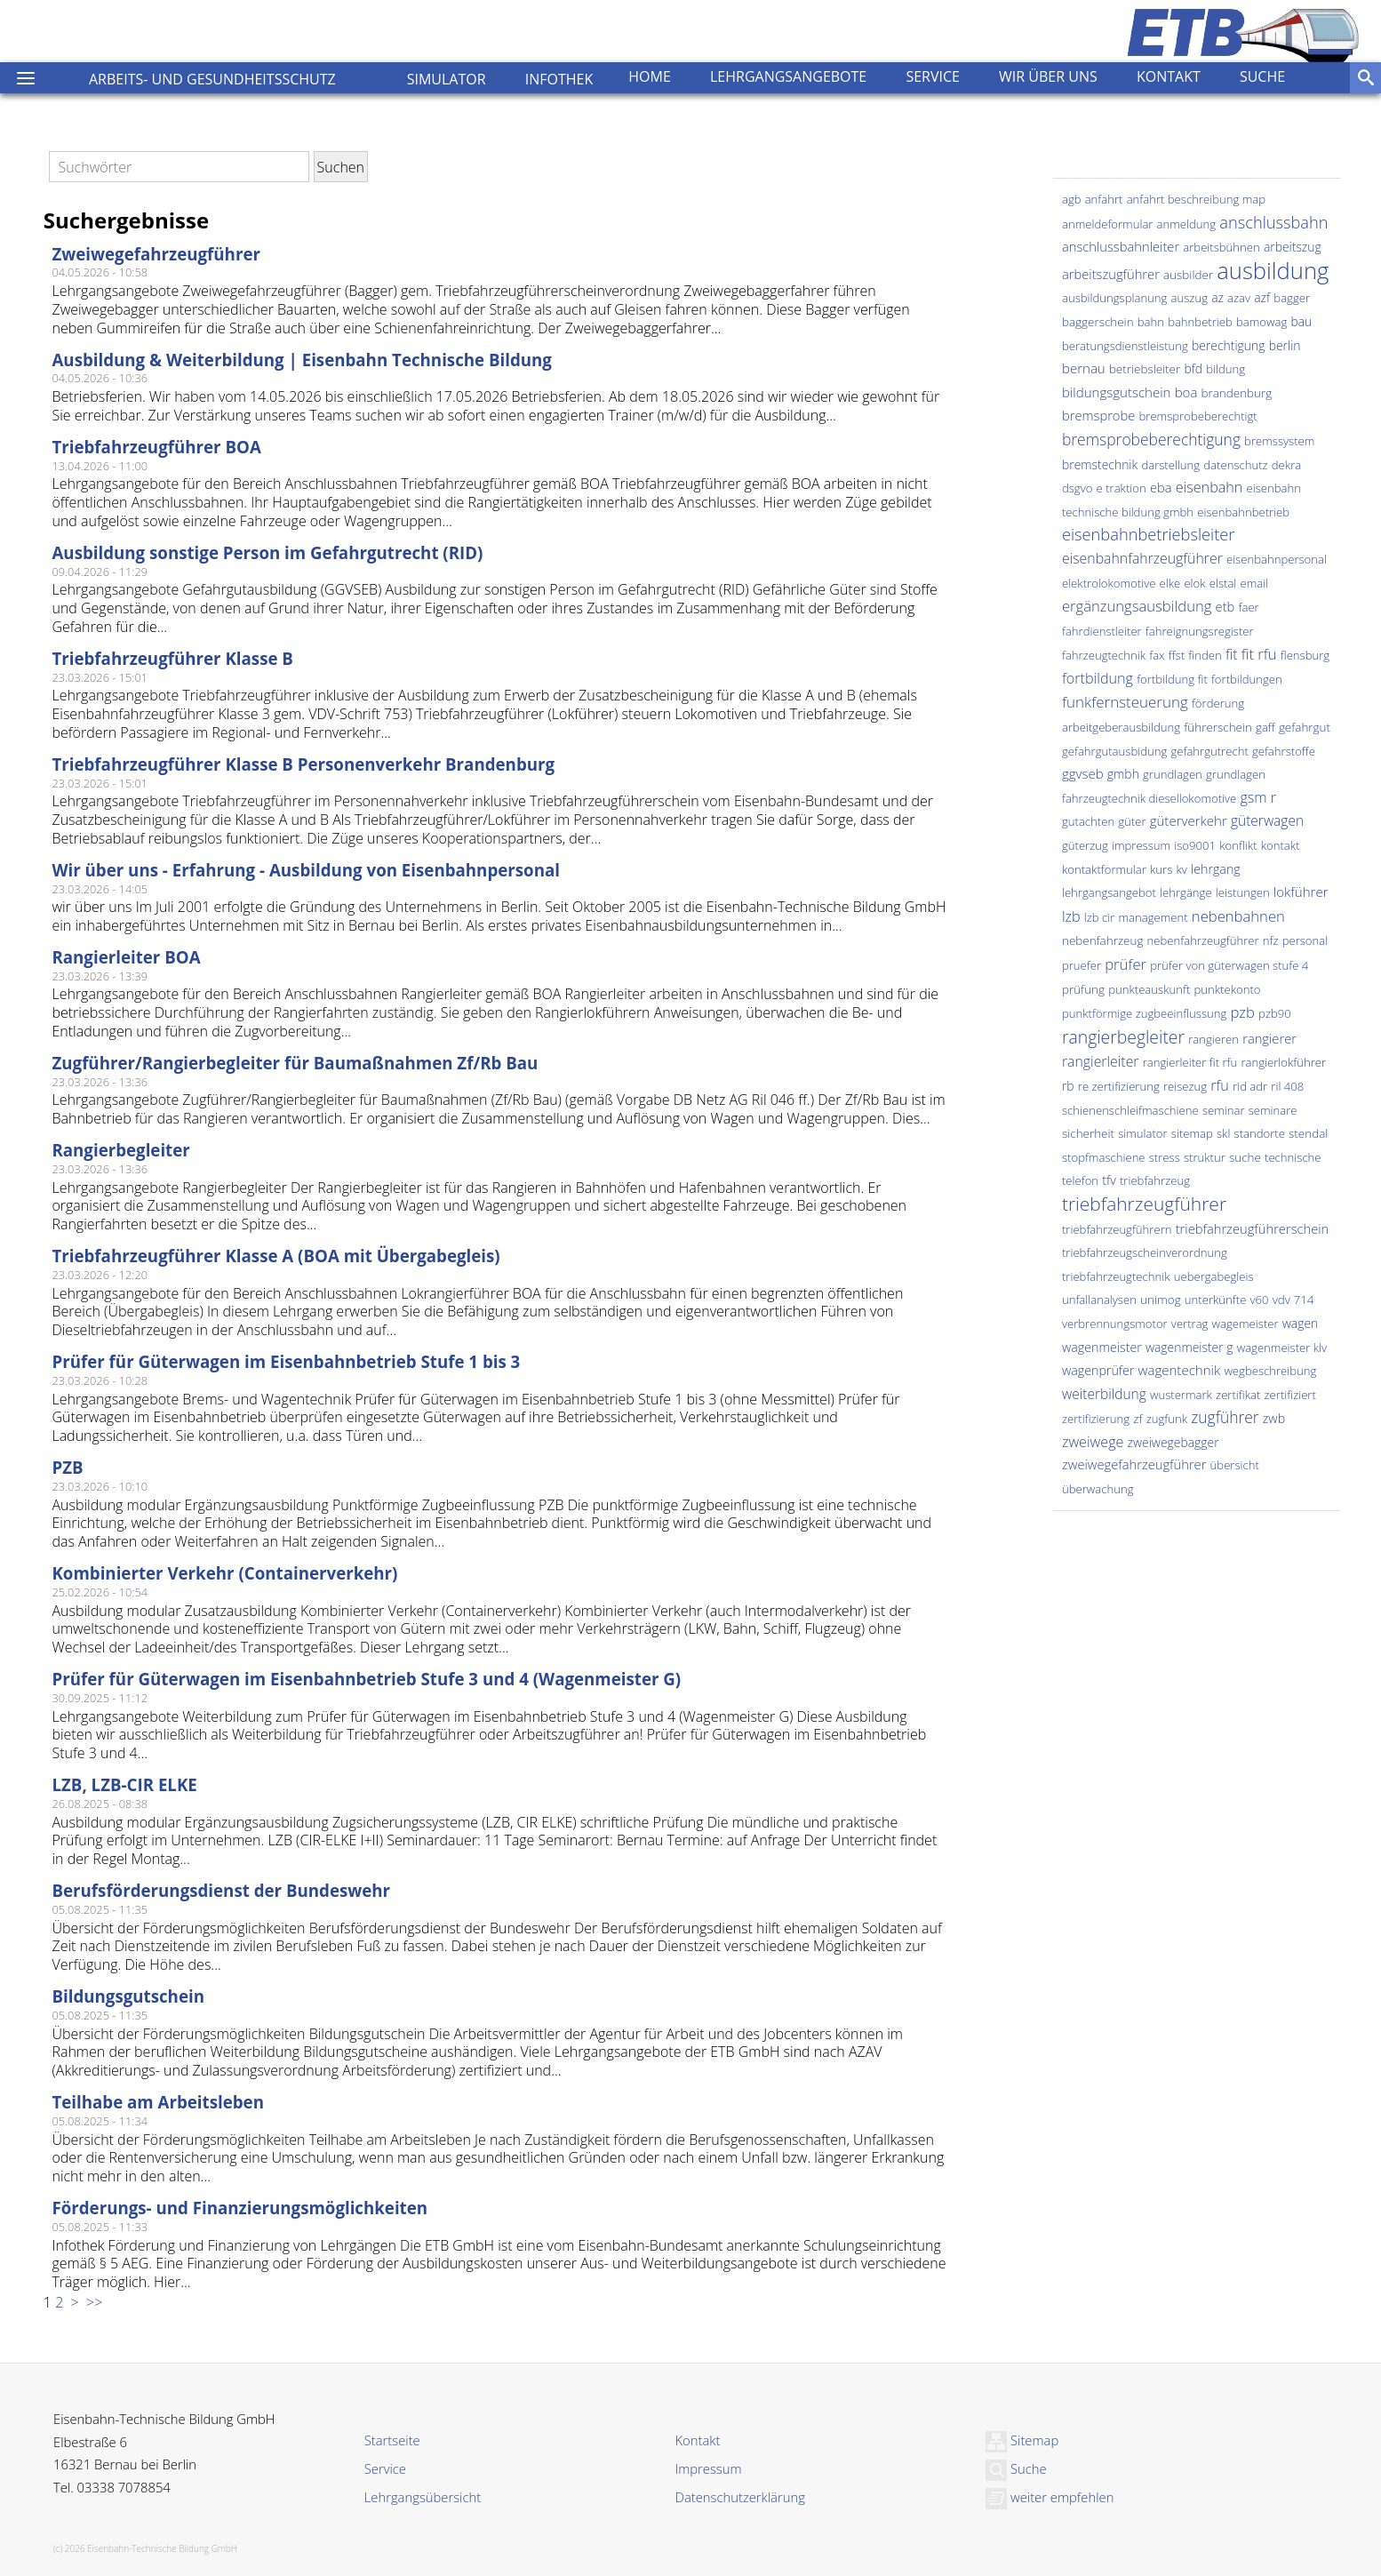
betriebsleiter (1144, 369)
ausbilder (1188, 275)
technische (1293, 1157)
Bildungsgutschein (128, 1996)
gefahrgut (1304, 727)
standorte (1259, 1133)
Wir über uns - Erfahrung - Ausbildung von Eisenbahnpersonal (306, 870)
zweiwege (1092, 1442)
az (1217, 297)
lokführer (1301, 891)
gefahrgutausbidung (1114, 751)
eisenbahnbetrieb (1243, 512)
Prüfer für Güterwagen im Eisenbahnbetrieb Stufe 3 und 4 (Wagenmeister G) (366, 1679)
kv (1181, 869)
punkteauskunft (1149, 989)
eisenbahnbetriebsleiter (1148, 534)
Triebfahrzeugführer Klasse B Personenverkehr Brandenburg (303, 764)
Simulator (446, 79)
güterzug (1085, 845)
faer (1249, 607)
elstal (1223, 583)
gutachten (1088, 821)
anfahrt (1104, 199)
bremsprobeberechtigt (1198, 416)
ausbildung (1273, 270)
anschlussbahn (1273, 222)
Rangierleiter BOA (126, 957)
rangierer (1269, 1038)
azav (1238, 298)
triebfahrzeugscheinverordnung (1144, 1252)
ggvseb (1083, 773)
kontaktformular (1104, 869)
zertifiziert (1290, 1395)
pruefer (1081, 965)
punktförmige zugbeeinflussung (1144, 1013)
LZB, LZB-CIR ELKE (124, 1784)
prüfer (1125, 964)
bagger (1291, 298)
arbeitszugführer (1111, 274)
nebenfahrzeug (1102, 940)
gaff (1265, 727)
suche (1245, 1157)
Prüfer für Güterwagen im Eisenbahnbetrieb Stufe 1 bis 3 (286, 1361)
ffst (1177, 655)
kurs (1161, 869)
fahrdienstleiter (1102, 631)
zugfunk (1166, 1419)
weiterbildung (1104, 1394)
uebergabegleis (1214, 1276)
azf (1262, 297)
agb (1072, 199)
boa (1186, 392)
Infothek (559, 79)
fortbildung (1097, 678)
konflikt (1238, 845)
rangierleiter (1100, 1061)
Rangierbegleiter (120, 1150)
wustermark (1181, 1395)
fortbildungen (1246, 679)
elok (1194, 583)
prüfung (1083, 989)
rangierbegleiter (1123, 1037)
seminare (1273, 1110)
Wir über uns (1048, 76)
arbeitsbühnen (1221, 247)
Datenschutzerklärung (739, 2497)
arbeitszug (1292, 246)
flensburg (1305, 655)
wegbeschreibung (1270, 1371)
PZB (67, 1467)
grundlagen (1172, 774)
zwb (1274, 1418)
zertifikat (1238, 1395)
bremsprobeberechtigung (1151, 439)
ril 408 (1287, 1086)
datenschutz (1235, 465)
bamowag (1261, 322)
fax (1156, 655)
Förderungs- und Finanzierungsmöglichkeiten (239, 2207)
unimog (1160, 1300)
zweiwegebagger (1173, 1442)
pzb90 (1274, 1013)
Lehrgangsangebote (788, 76)
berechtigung (1228, 345)
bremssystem (1279, 441)
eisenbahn (1209, 487)
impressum (1141, 845)
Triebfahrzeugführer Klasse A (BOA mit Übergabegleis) (275, 1255)
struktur (1204, 1157)
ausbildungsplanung (1114, 298)
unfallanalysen (1099, 1300)
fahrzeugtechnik (1104, 655)
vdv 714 (1293, 1300)
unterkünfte (1216, 1300)
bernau (1084, 368)
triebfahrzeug (1155, 1180)
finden (1204, 655)
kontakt (1280, 845)
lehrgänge (1186, 892)
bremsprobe (1098, 415)
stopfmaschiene (1104, 1157)
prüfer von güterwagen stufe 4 (1229, 965)
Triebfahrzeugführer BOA (156, 447)
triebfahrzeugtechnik (1116, 1276)
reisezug (1185, 1086)
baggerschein (1098, 322)
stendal (1308, 1133)
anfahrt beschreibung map (1196, 199)
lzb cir (1099, 917)
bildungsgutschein (1116, 392)
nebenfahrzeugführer (1203, 940)
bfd (1193, 368)
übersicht (1234, 1465)
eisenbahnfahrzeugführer (1142, 558)
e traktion (1121, 488)
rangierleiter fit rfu (1190, 1062)
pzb (1242, 1012)
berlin (1285, 345)
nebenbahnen (1238, 916)
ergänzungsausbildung (1136, 606)
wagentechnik (1179, 1370)
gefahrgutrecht (1209, 751)
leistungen (1243, 892)
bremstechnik (1100, 464)
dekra (1286, 465)
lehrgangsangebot (1109, 892)
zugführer (1224, 1417)
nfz (1271, 940)
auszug (1189, 298)
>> (92, 2302)
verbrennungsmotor (1115, 1324)
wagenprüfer (1098, 1370)
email (1255, 583)
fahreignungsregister (1200, 631)
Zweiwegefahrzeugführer (156, 254)
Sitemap (1022, 2440)
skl (1223, 1133)
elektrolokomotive (1108, 583)
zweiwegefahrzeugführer (1134, 1464)
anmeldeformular (1107, 224)
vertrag (1190, 1324)
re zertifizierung (1119, 1086)
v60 (1259, 1300)
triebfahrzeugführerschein (1252, 1228)
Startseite (392, 2440)
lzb (1071, 916)
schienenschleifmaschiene (1130, 1110)
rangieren (1213, 1039)
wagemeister (1245, 1324)
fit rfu (1259, 654)
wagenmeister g (1189, 1347)
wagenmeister (1102, 1347)
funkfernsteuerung (1125, 702)
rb (1068, 1085)
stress (1164, 1157)
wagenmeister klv (1282, 1348)
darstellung (1170, 465)
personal (1305, 940)
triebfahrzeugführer (1144, 1203)
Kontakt (1169, 76)
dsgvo (1077, 488)
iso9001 (1195, 845)
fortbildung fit (1172, 679)
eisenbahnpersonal (1276, 559)
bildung (1225, 369)
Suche (1262, 76)
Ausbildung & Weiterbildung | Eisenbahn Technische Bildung (302, 359)
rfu (1219, 1085)
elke (1170, 583)
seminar (1223, 1110)
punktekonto (1226, 989)
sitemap (1192, 1133)
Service (933, 76)
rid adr (1250, 1086)
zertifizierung (1096, 1419)
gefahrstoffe (1283, 751)
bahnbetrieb (1200, 322)
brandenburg (1237, 393)
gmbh (1123, 773)
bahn (1151, 322)
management (1153, 917)
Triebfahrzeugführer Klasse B (172, 658)
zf (1137, 1419)
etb (1225, 606)
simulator (1142, 1133)
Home (649, 76)
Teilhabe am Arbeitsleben (158, 2102)
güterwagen (1267, 820)
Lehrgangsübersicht (422, 2497)
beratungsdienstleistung (1125, 346)
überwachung (1098, 1489)
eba (1161, 487)
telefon (1080, 1180)
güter (1132, 821)
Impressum (708, 2468)
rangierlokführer (1283, 1062)
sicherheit (1088, 1133)
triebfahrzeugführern (1117, 1229)
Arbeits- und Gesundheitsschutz (212, 79)
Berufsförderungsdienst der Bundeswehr (221, 1890)
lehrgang (1216, 868)
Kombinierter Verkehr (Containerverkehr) (224, 1573)
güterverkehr (1188, 820)
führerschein (1218, 727)
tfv (1109, 1180)
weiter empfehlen (1050, 2497)
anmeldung (1187, 224)
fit (1231, 654)
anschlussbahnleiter (1120, 246)
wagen (1300, 1323)
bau (1301, 321)
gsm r (1258, 797)
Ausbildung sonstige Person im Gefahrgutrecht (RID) (267, 552)
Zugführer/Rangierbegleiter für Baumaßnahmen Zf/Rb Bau (295, 1063)
